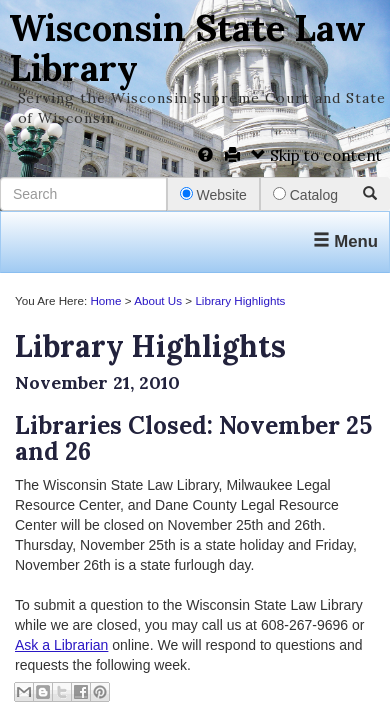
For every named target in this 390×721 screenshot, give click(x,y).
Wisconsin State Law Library (187, 48)
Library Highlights (240, 300)
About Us (158, 300)
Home (105, 300)
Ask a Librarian (61, 645)
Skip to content (316, 155)
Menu (345, 241)
